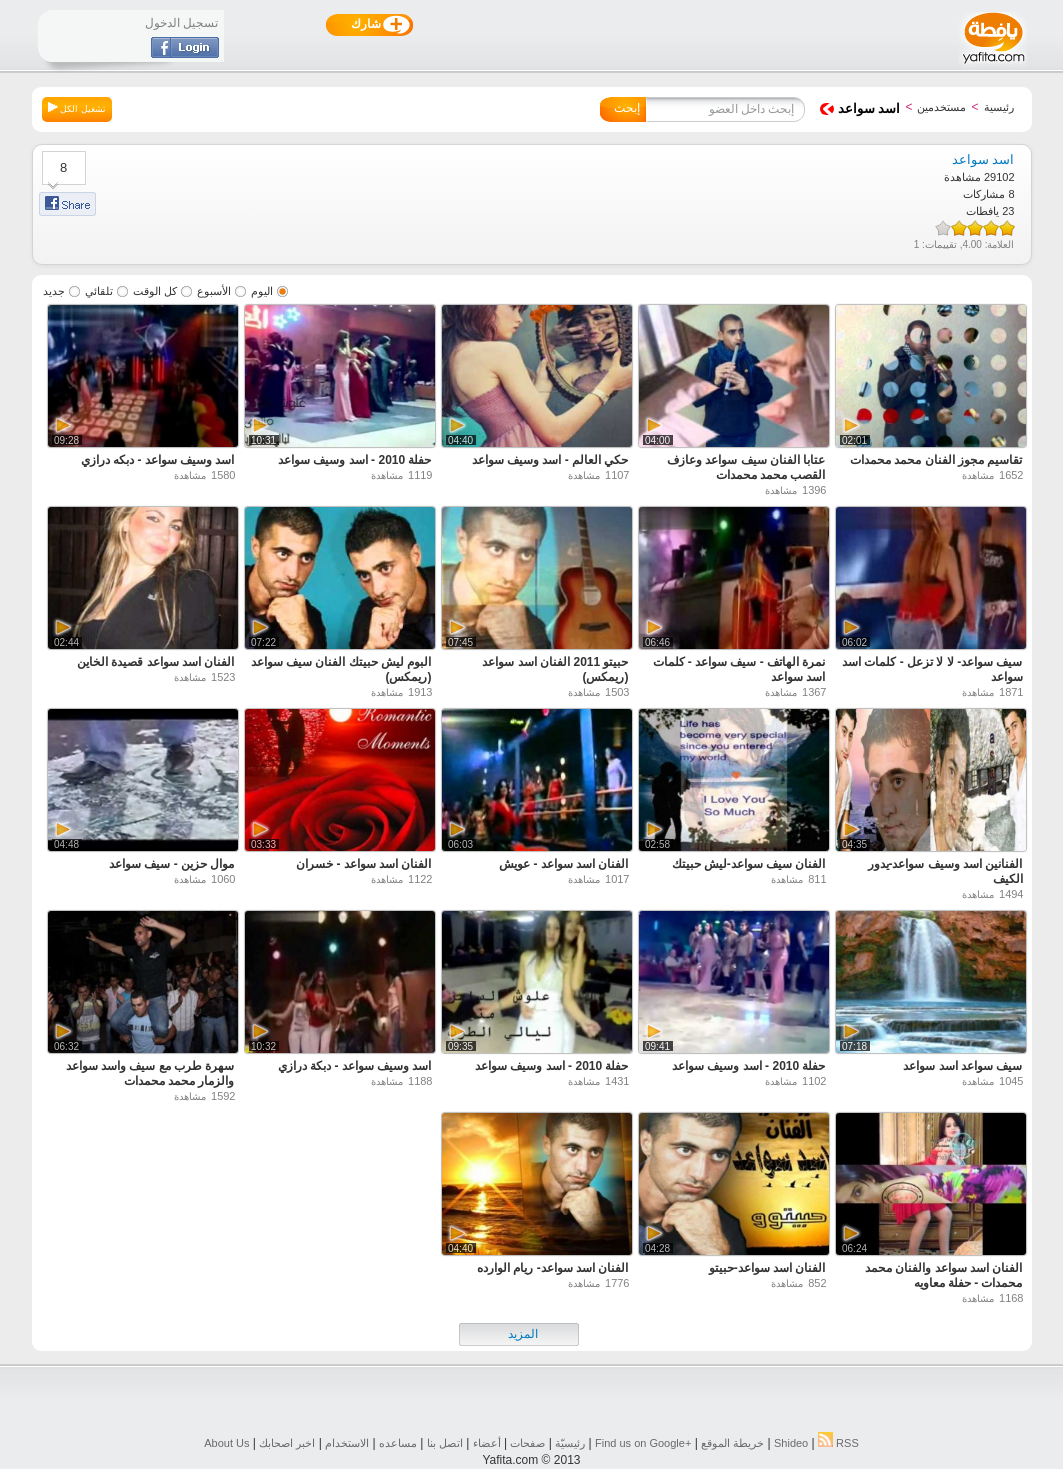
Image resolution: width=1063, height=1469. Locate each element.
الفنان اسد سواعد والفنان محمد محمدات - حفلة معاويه (943, 1275)
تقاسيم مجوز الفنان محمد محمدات (936, 460)
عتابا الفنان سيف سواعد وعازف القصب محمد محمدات (746, 467)
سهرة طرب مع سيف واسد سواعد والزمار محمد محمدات (150, 1073)
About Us (226, 1443)
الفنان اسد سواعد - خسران (363, 864)
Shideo (791, 1443)
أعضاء (487, 1443)
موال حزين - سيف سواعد (171, 864)
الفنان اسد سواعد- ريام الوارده (552, 1268)
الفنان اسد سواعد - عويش (563, 864)
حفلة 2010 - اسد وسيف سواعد (354, 460)
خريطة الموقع (732, 1443)
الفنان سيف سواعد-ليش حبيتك (749, 864)
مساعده (398, 1443)
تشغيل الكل (77, 108)
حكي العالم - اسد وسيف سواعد (550, 460)
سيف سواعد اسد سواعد (962, 1066)
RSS (838, 1443)
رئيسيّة (570, 1443)
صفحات (527, 1443)
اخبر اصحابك (287, 1443)
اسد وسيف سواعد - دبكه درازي (158, 460)
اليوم (262, 291)
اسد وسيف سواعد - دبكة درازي (355, 1066)
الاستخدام (347, 1443)
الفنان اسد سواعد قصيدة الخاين (155, 662)
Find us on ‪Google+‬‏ (643, 1443)
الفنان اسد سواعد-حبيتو (767, 1268)
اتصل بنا (445, 1443)
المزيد (523, 1334)
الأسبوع (214, 291)
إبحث (627, 108)
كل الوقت (155, 291)
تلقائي (99, 291)
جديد (54, 291)
